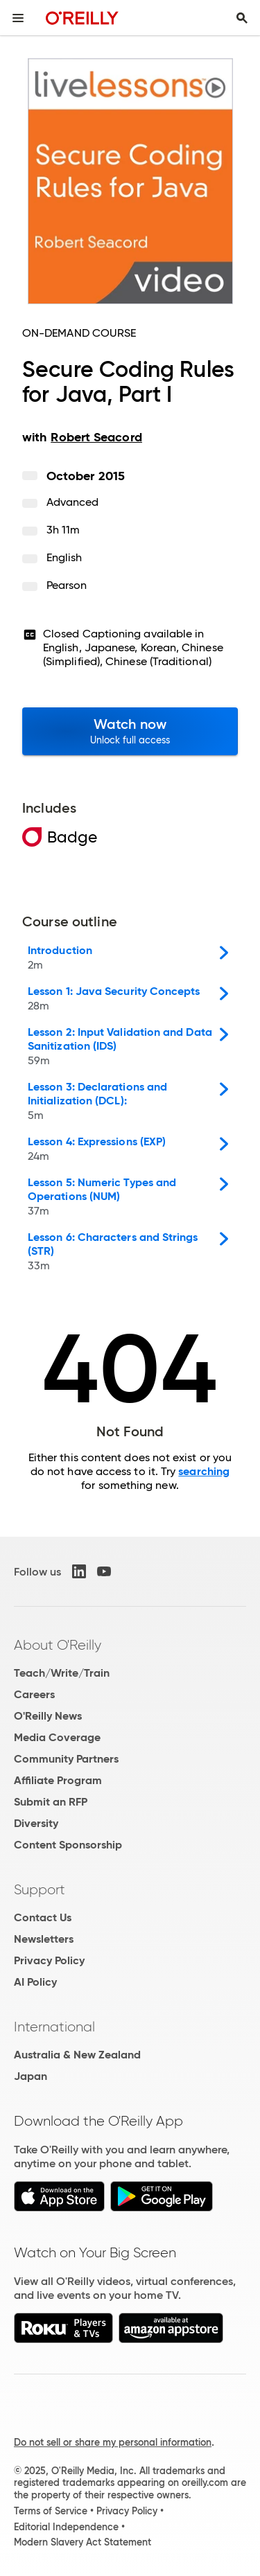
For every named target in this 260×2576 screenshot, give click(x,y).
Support (39, 1889)
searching (203, 1471)
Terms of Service (50, 2511)
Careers (34, 1694)
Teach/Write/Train (62, 1673)
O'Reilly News (48, 1716)
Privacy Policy (49, 1960)
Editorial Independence (66, 2527)
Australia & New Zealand (77, 2054)
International (54, 2026)
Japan (30, 2076)
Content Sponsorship (68, 1844)
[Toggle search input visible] (242, 18)
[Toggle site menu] (18, 18)
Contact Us (42, 1917)
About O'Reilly (57, 1645)
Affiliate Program (58, 1780)
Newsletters (43, 1939)
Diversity (36, 1823)
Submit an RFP (50, 1801)
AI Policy (35, 1982)
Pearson (66, 585)
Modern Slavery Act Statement (82, 2542)
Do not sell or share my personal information (112, 2442)
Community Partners (66, 1759)
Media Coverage (57, 1737)
